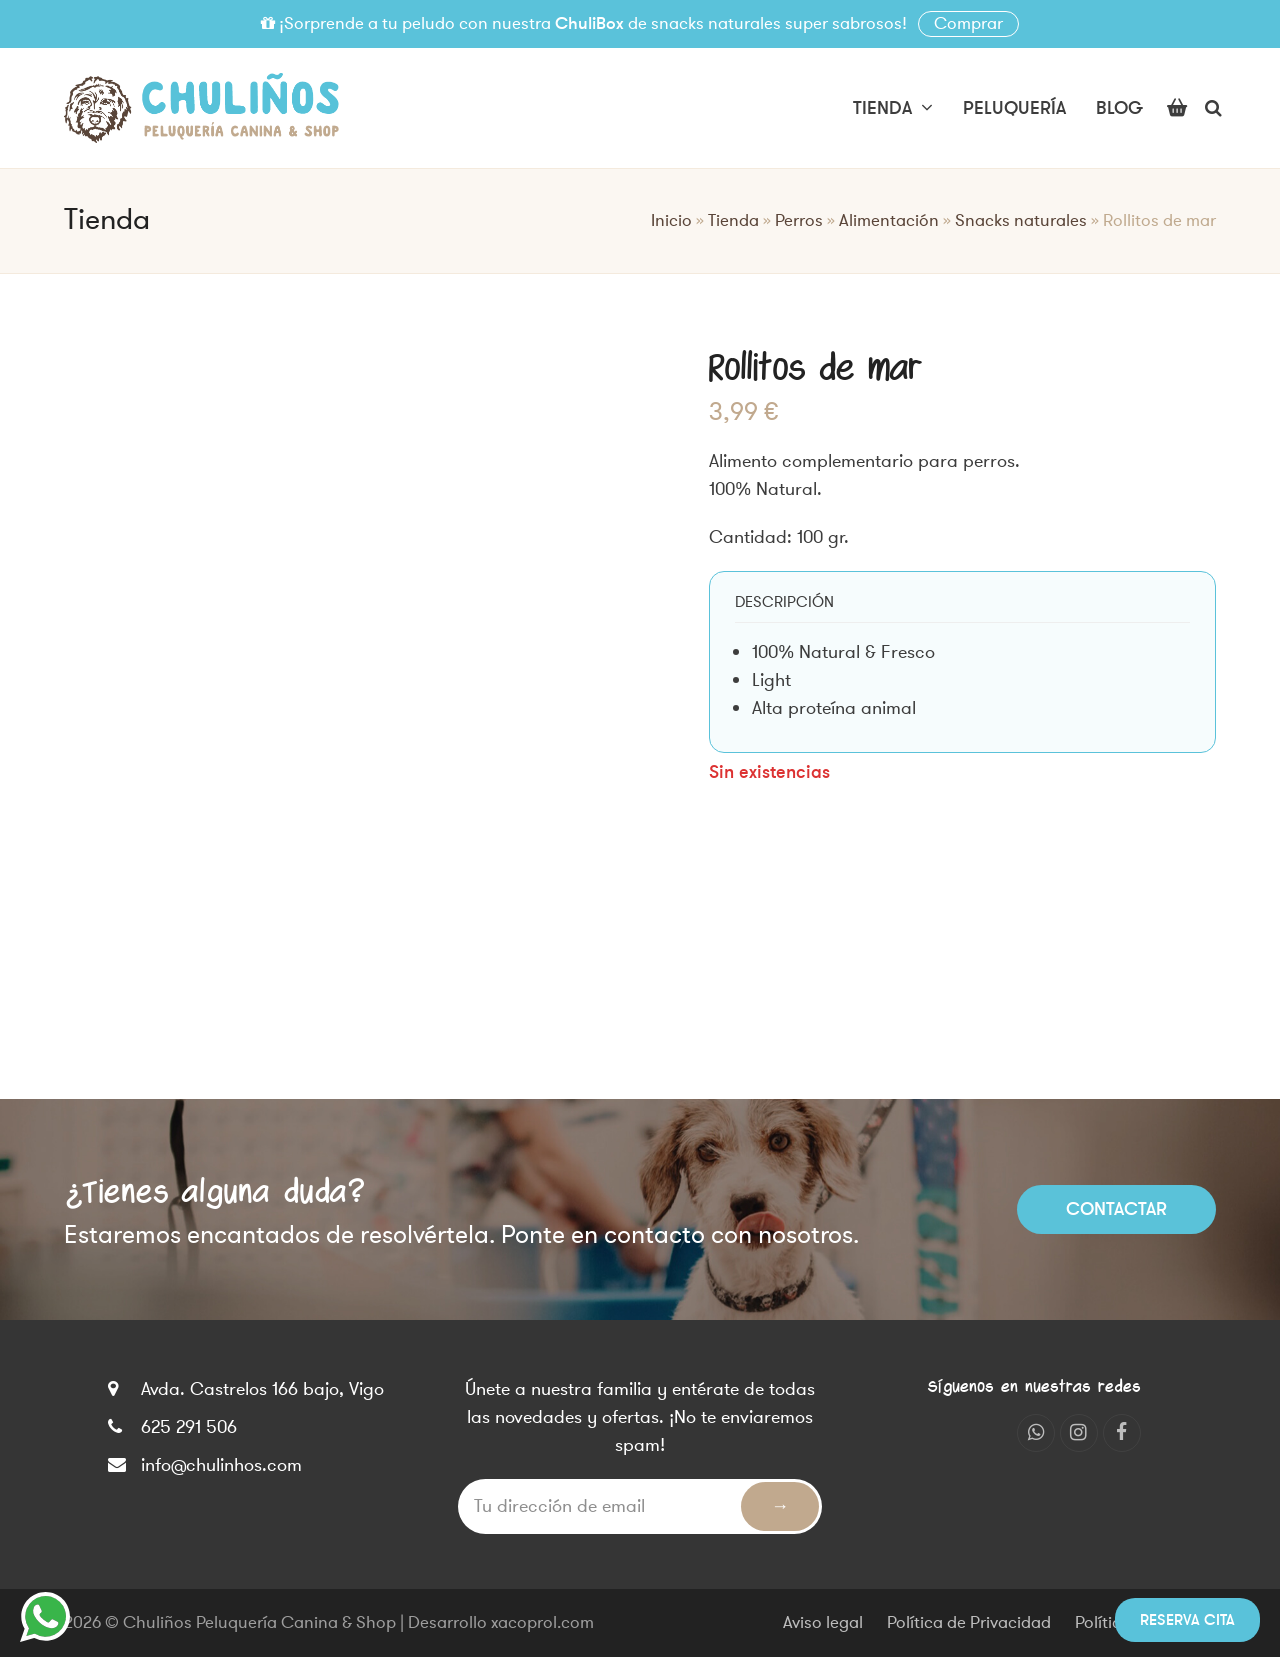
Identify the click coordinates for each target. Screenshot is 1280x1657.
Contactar (1116, 1209)
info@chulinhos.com (221, 1465)
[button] (1177, 108)
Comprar (968, 24)
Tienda (733, 221)
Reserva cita (1187, 1620)
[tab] (784, 602)
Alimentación (889, 221)
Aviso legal (823, 1623)
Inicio (671, 221)
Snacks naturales (1021, 221)
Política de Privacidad (969, 1623)
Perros (799, 221)
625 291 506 (189, 1427)
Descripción (784, 602)
